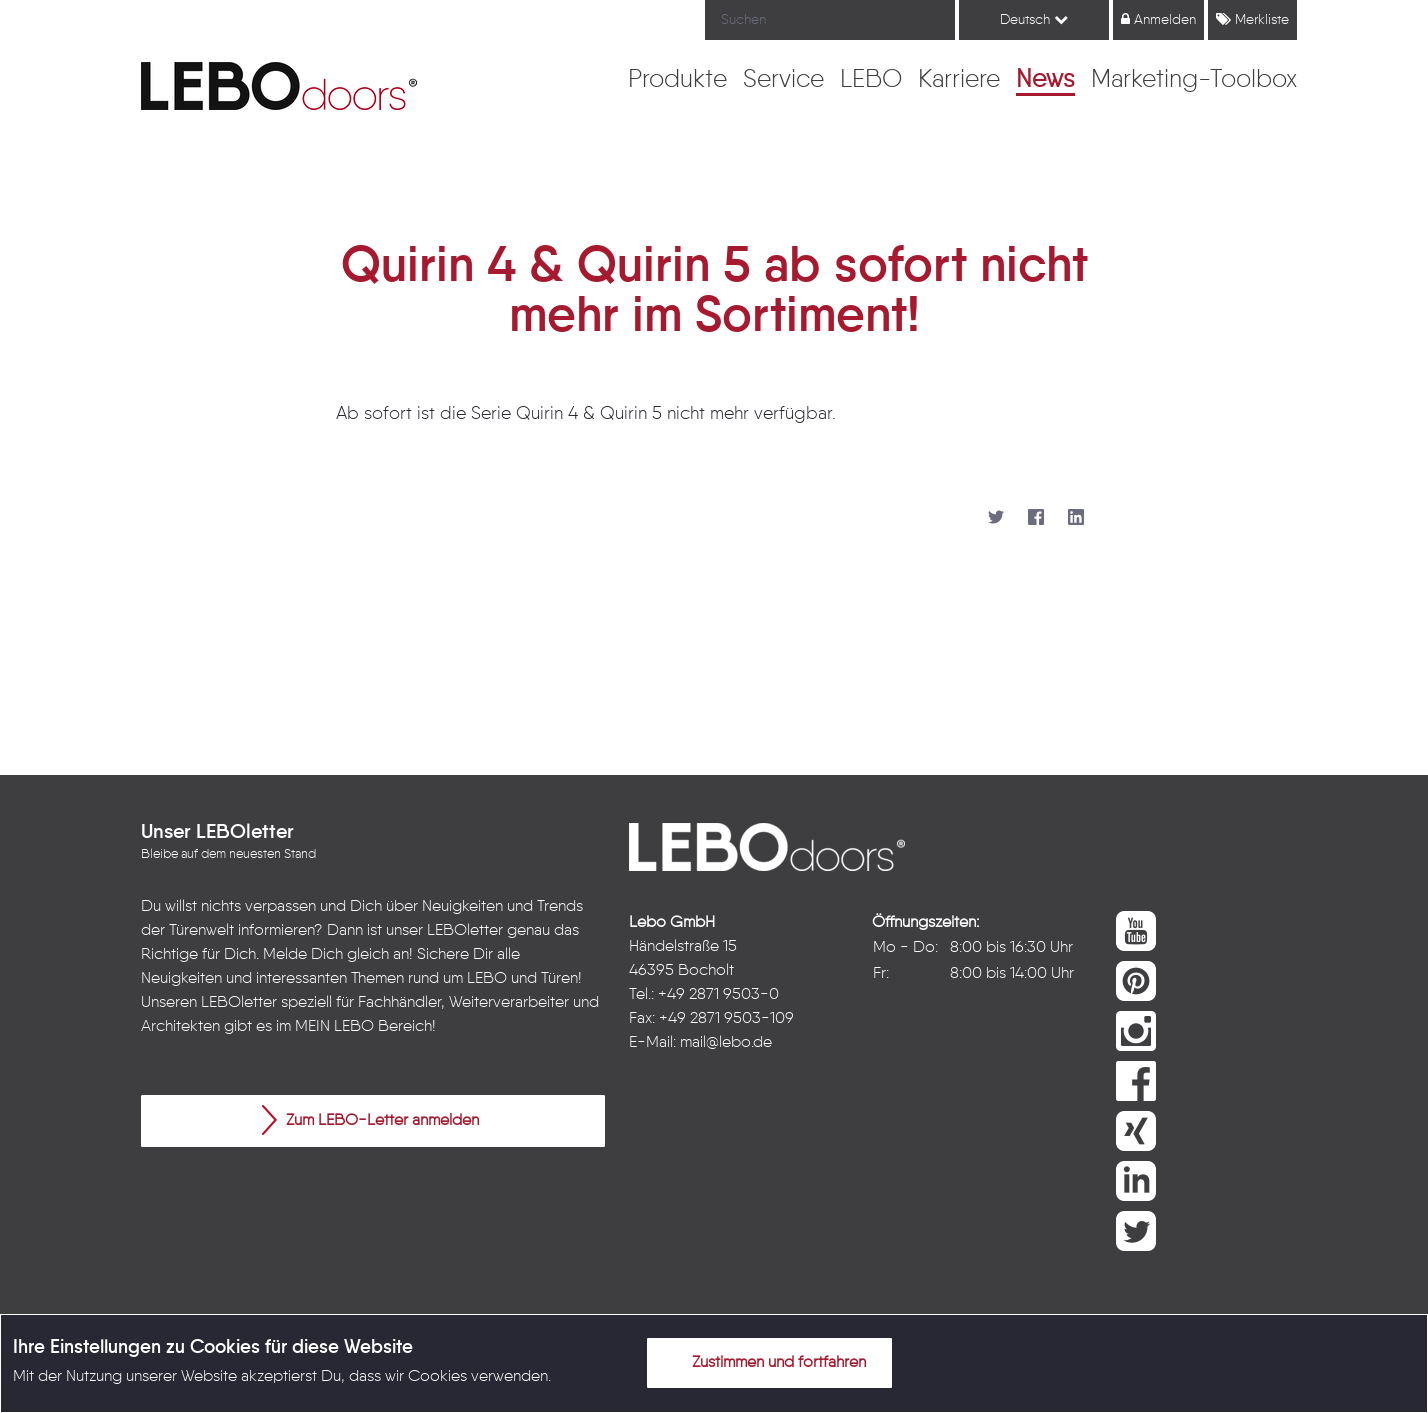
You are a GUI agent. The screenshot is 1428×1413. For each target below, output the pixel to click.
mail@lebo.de (726, 1043)
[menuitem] (677, 81)
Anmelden (1158, 19)
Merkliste (1252, 19)
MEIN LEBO (334, 1027)
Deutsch (1034, 19)
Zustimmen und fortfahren (767, 1362)
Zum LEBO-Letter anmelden (370, 1120)
